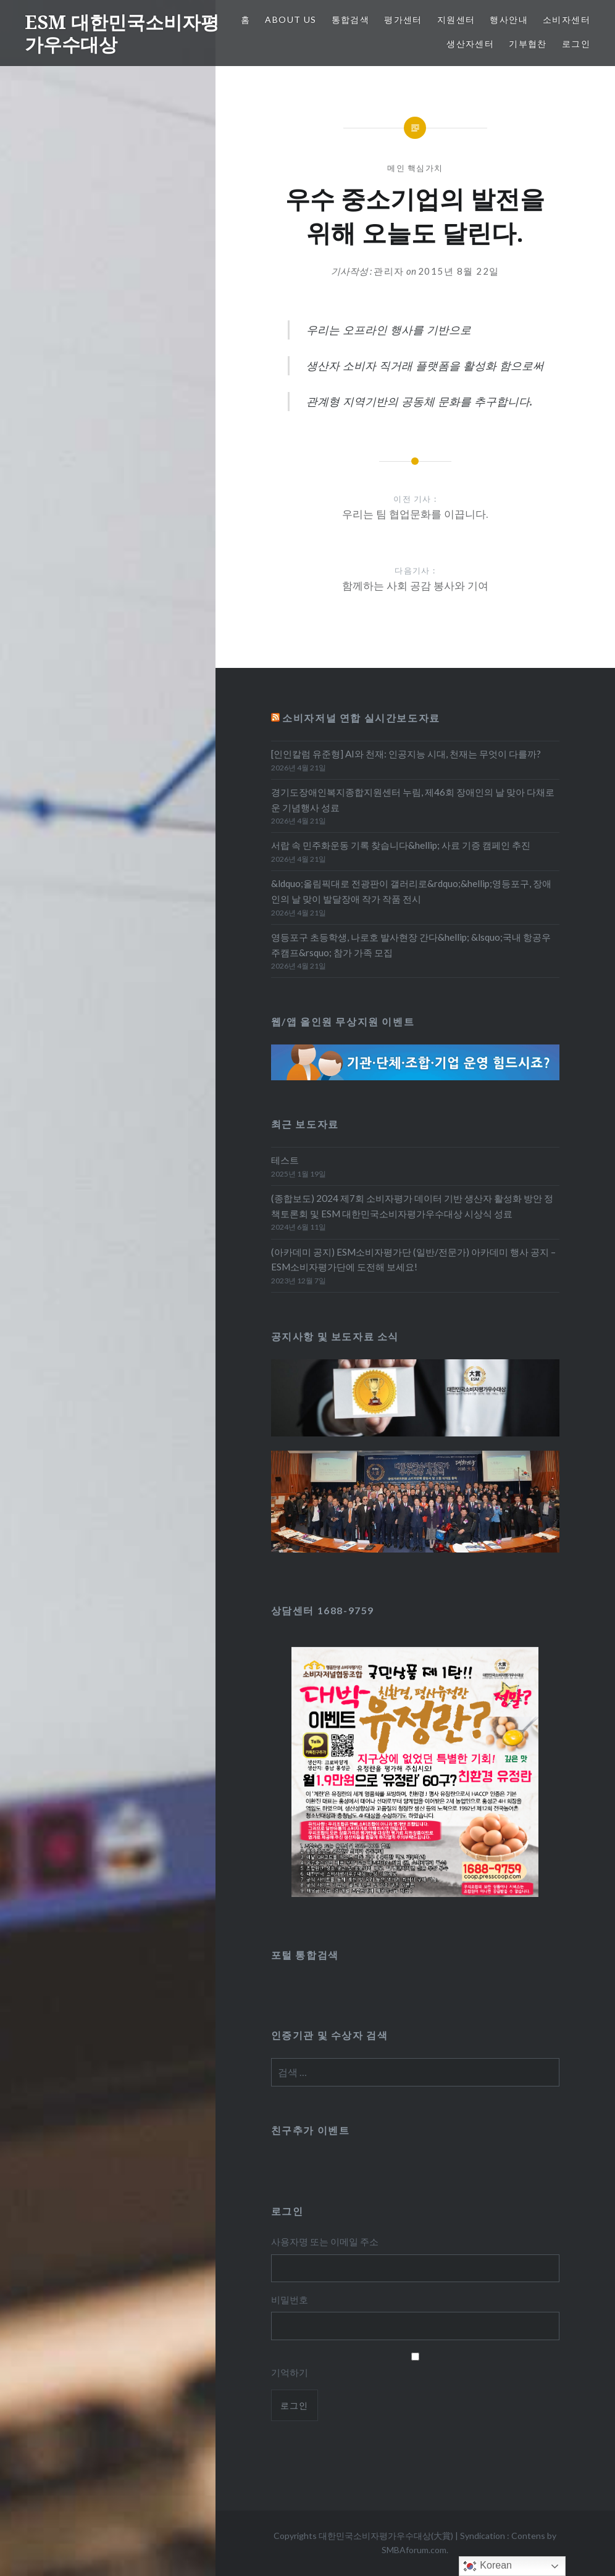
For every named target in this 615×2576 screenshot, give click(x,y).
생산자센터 (470, 43)
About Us (290, 19)
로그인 (576, 43)
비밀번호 (289, 2299)
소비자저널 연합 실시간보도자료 (361, 717)
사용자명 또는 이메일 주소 (325, 2241)
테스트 (285, 1159)
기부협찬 (528, 43)
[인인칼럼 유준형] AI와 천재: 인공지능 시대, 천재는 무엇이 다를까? (406, 753)
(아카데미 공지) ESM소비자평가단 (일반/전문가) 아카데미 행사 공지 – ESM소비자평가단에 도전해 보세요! (413, 1259)
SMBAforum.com (414, 2550)
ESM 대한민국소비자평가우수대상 (122, 33)
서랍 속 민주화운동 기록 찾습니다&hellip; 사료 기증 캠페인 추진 (400, 845)
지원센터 (456, 19)
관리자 (389, 271)
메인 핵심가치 (415, 168)
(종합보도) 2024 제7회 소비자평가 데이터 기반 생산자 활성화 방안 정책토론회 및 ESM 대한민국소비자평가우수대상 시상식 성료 (412, 1206)
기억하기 (289, 2372)
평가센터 (403, 19)
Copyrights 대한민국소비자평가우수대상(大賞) (363, 2535)
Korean (487, 2566)
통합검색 (351, 19)
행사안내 (509, 19)
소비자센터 (566, 19)
